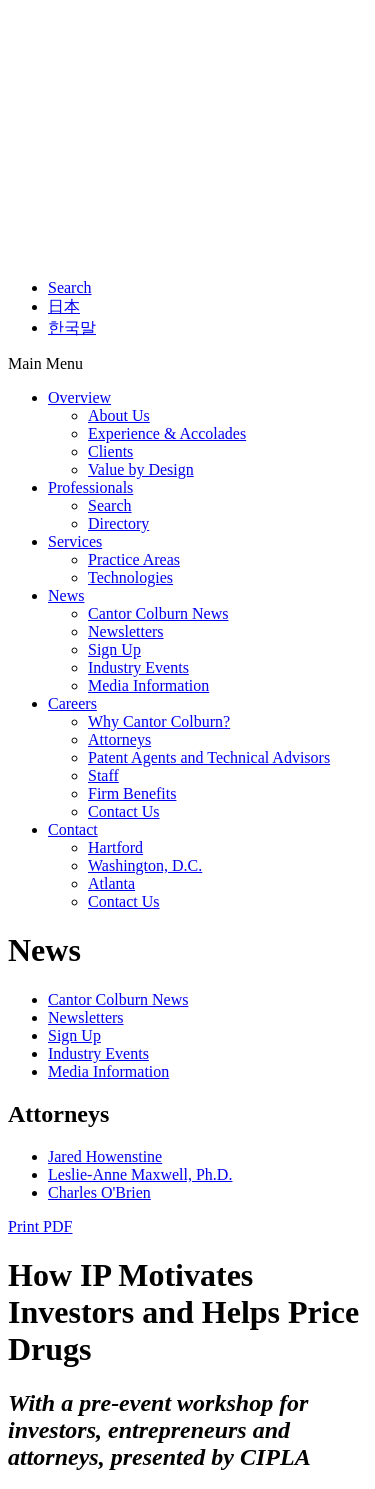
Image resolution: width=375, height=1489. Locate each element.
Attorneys (119, 739)
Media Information (148, 685)
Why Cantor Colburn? (159, 721)
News (66, 595)
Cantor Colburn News (158, 613)
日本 (64, 306)
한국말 (72, 327)
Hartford (115, 847)
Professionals (90, 487)
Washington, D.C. (145, 865)
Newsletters (126, 631)
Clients (110, 451)
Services (75, 541)
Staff (103, 775)
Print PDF (40, 1226)
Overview (79, 397)
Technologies (130, 577)
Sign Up (114, 649)
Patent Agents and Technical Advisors (209, 757)
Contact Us (124, 811)
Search (70, 287)
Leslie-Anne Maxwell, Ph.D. (140, 1174)
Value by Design (141, 469)
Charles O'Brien (99, 1192)
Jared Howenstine (105, 1156)
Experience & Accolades (167, 433)
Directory (118, 523)
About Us (119, 415)
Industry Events (138, 667)
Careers (72, 703)
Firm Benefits (132, 793)
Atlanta (111, 883)
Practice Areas (134, 559)
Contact (73, 829)
